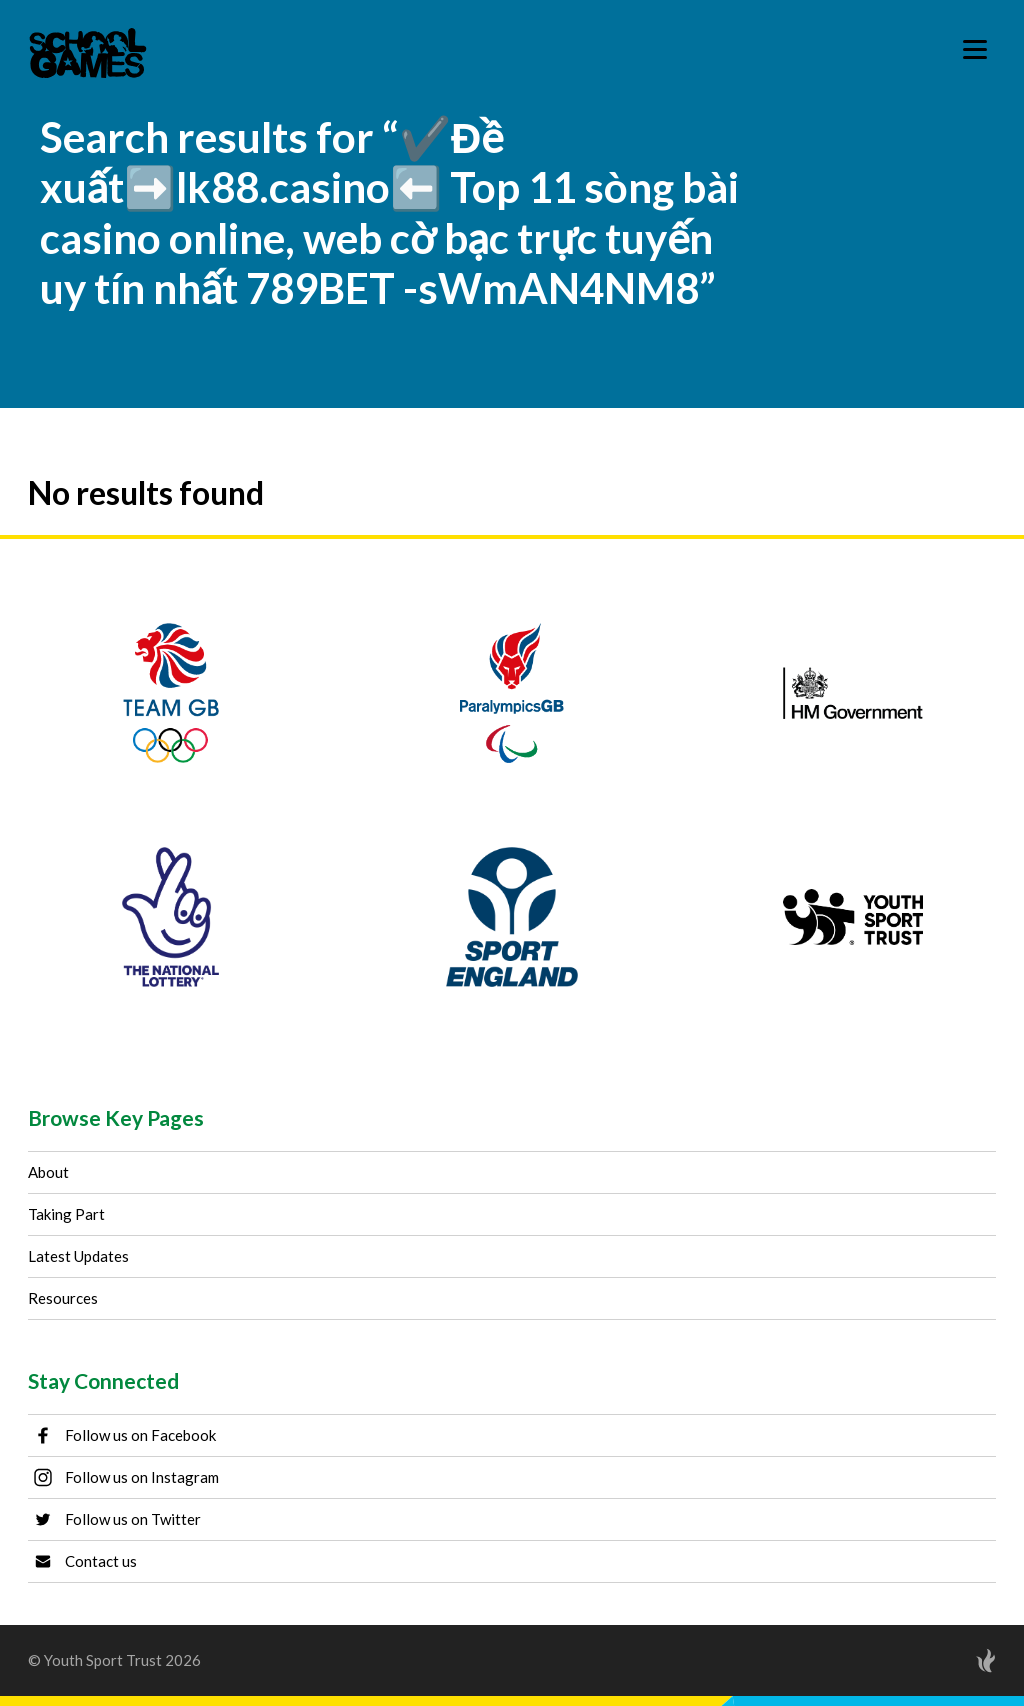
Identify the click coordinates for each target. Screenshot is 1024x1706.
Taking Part (66, 1214)
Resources (63, 1298)
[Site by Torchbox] (946, 1660)
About (48, 1172)
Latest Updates (78, 1256)
